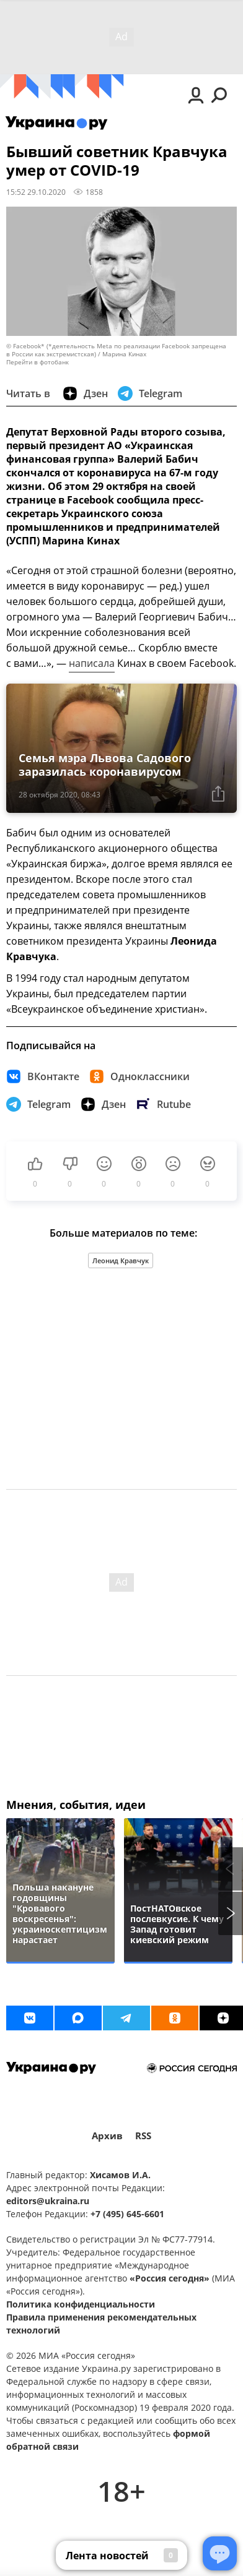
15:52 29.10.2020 (36, 192)
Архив (107, 2135)
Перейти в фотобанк (37, 362)
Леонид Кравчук (120, 1260)
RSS (143, 2135)
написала (92, 663)
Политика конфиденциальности (80, 2304)
